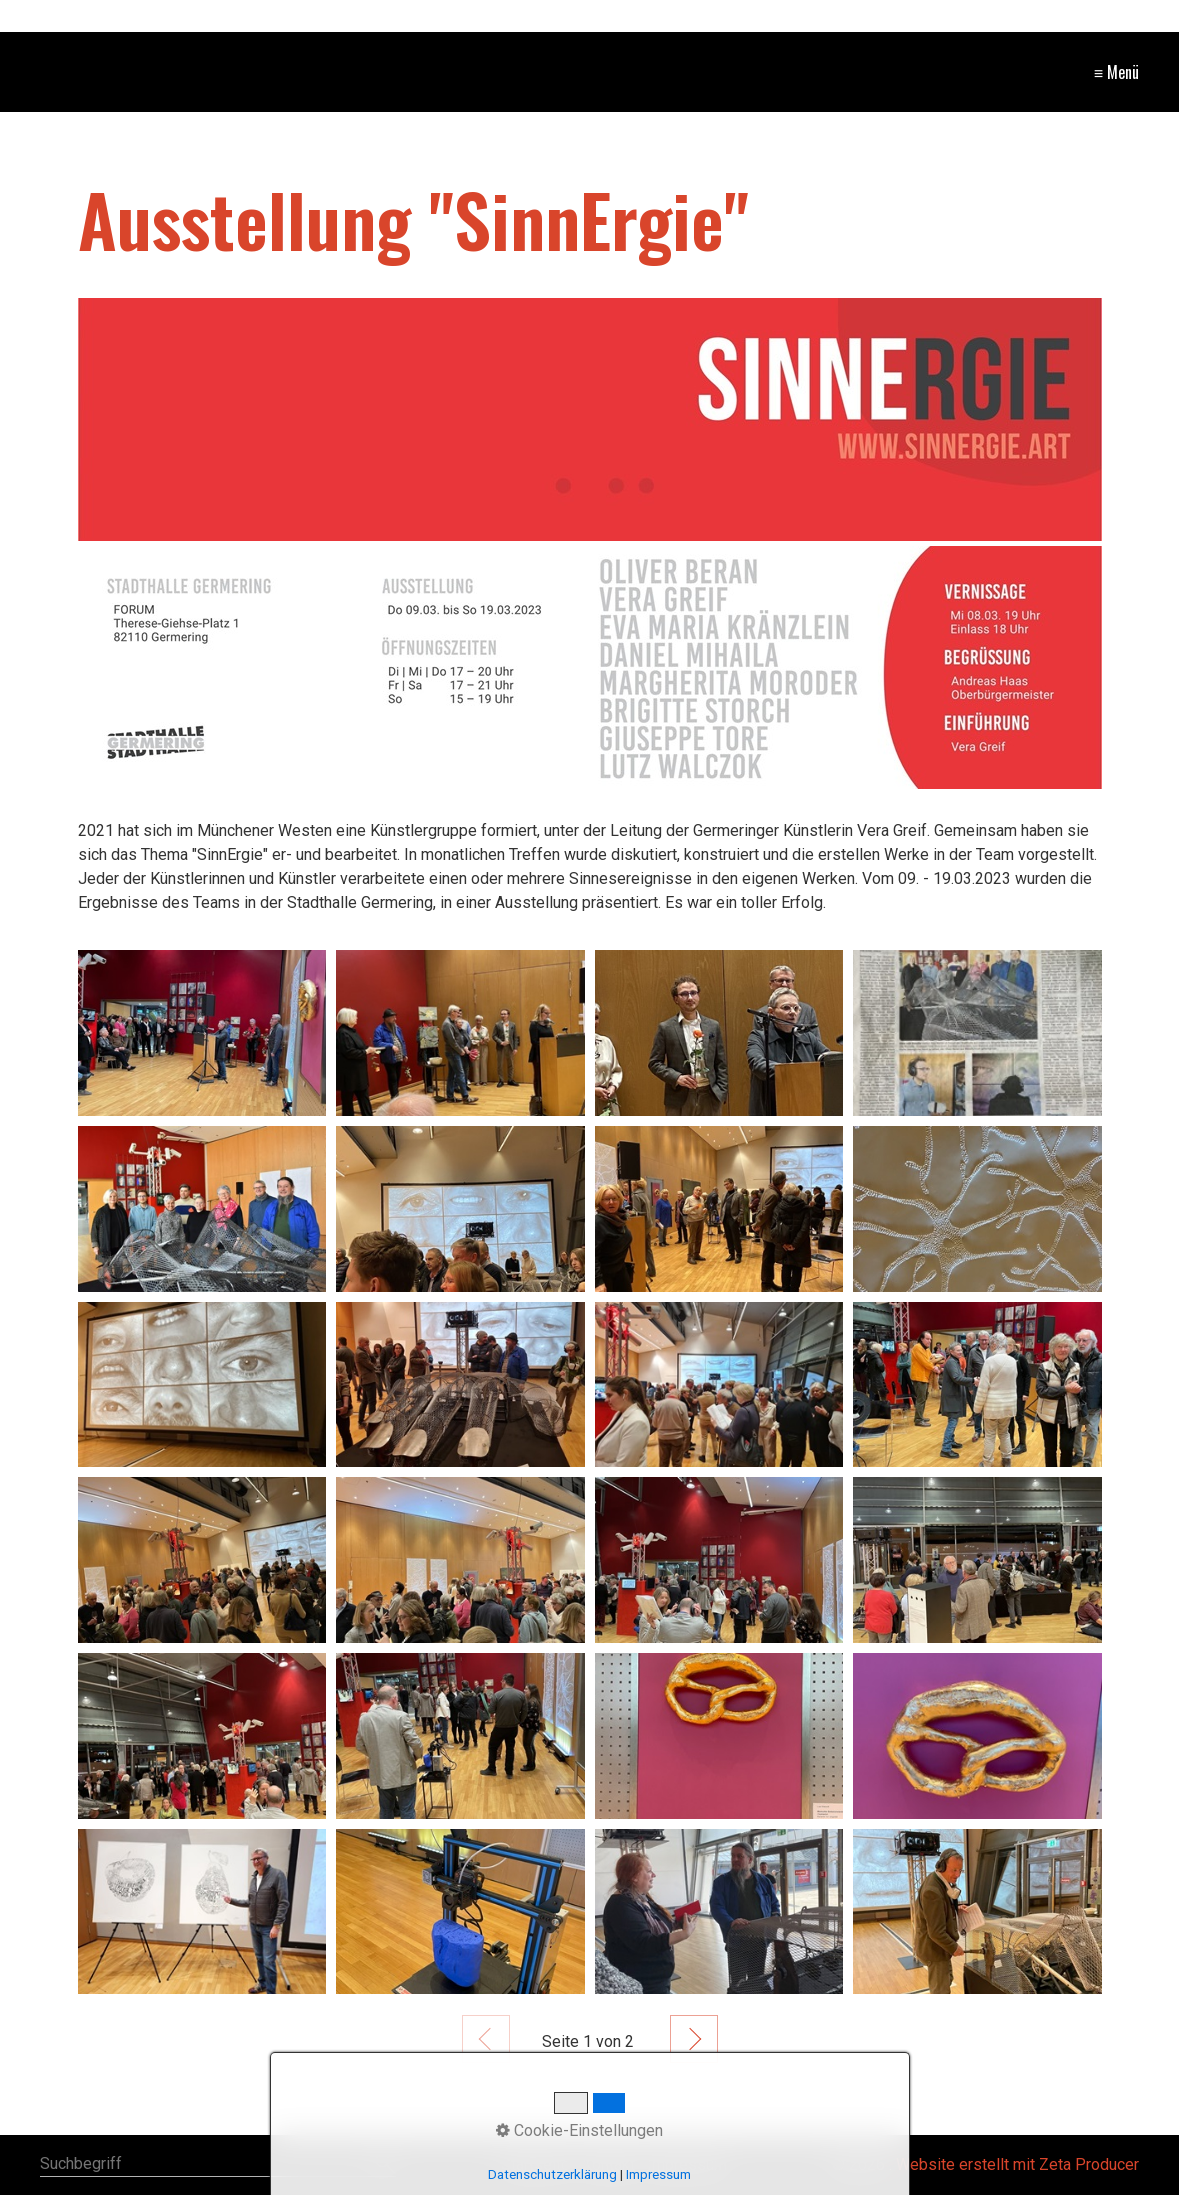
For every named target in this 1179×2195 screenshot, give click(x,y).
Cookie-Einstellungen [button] (579, 2130)
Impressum (658, 2174)
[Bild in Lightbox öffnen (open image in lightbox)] (590, 419)
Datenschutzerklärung (552, 2174)
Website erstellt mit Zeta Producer (1017, 2164)
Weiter (694, 2039)
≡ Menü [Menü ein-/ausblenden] (1116, 72)
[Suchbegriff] (218, 2165)
